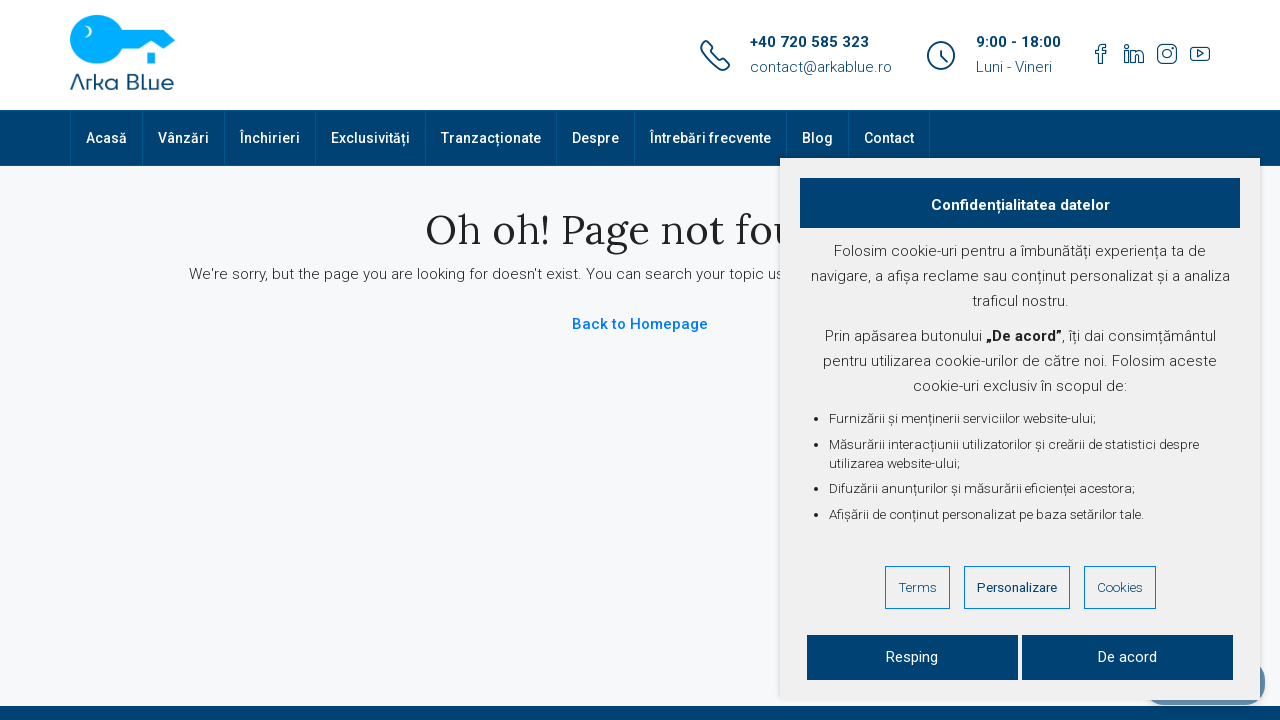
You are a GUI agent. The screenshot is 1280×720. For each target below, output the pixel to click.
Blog (817, 138)
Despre (595, 138)
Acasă (106, 138)
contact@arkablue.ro (821, 67)
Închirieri (270, 138)
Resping (912, 657)
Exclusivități (370, 138)
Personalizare (1017, 587)
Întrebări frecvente (710, 138)
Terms (917, 587)
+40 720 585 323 (809, 42)
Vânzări (183, 138)
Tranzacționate (491, 138)
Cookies (1120, 587)
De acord (1127, 657)
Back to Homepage (640, 324)
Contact (889, 138)
